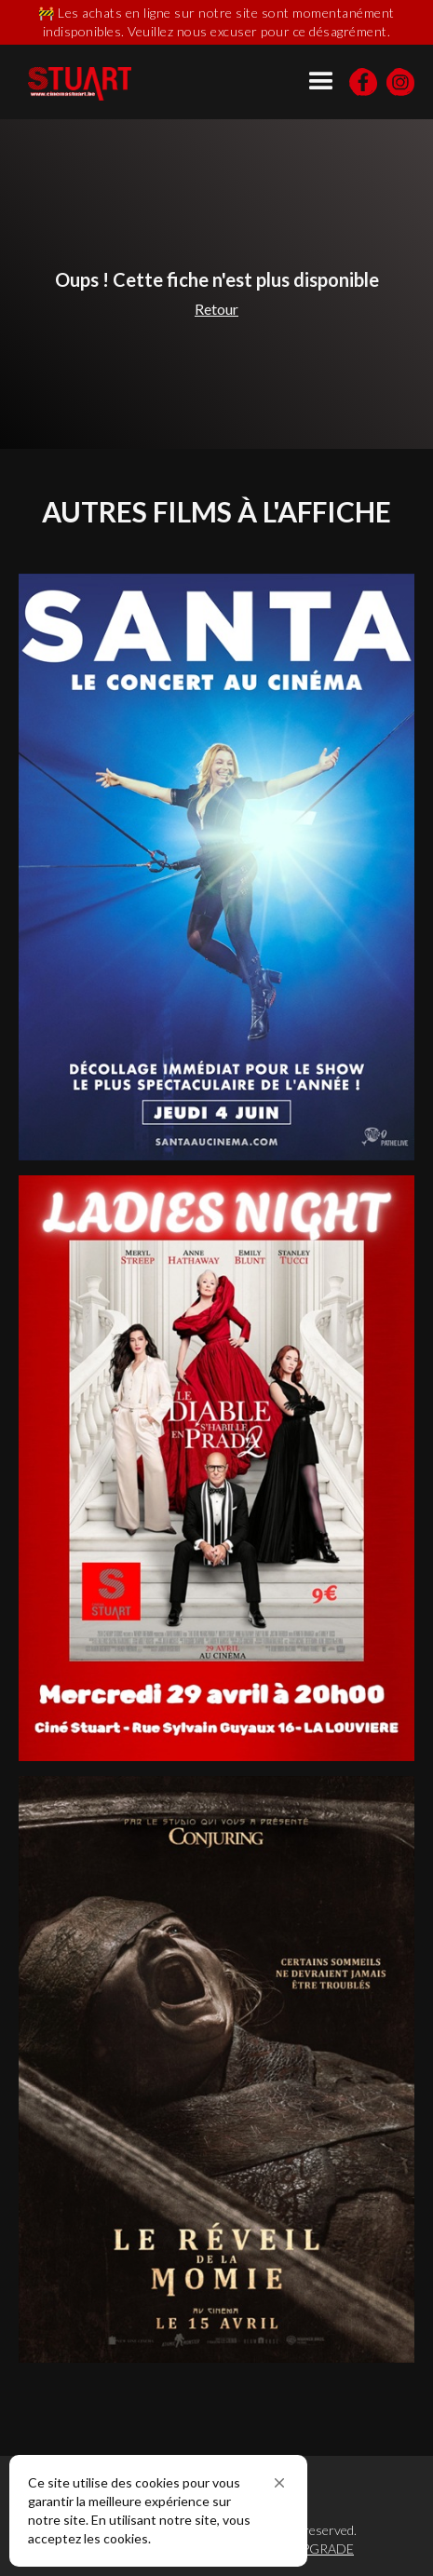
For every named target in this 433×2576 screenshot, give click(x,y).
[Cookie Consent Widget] (158, 2511)
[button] (279, 2483)
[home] (88, 84)
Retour (216, 309)
